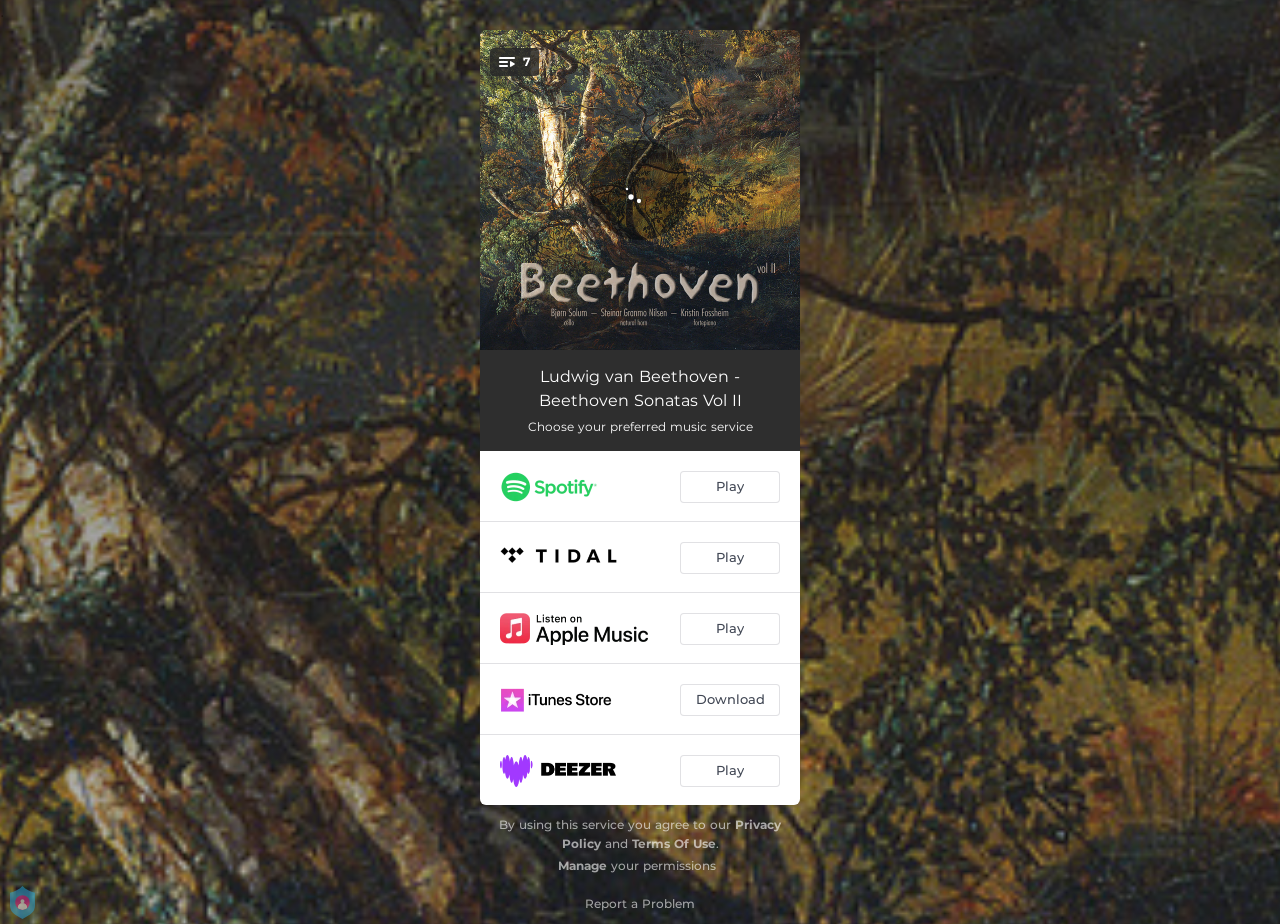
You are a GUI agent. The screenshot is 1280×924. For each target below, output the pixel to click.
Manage (582, 865)
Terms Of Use (674, 843)
